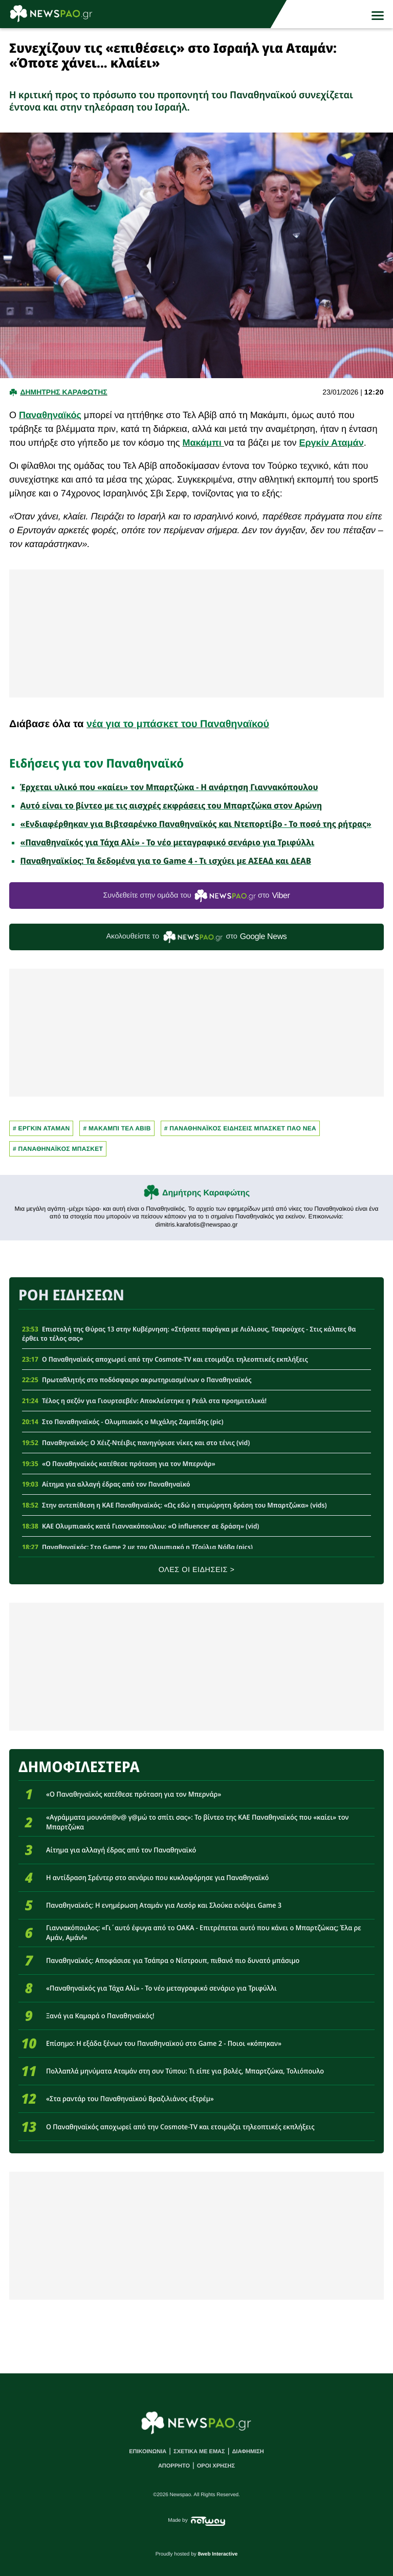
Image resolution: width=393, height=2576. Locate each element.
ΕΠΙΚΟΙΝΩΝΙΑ (147, 2452)
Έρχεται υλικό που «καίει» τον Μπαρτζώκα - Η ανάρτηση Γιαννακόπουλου (169, 787)
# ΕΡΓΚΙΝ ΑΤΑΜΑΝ (41, 1128)
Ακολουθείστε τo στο (196, 937)
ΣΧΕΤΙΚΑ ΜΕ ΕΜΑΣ (199, 2452)
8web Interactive (218, 2554)
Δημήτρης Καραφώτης (206, 1193)
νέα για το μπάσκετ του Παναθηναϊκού (177, 724)
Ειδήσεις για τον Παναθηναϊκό (96, 763)
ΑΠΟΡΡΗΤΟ (174, 2466)
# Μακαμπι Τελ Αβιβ (116, 1128)
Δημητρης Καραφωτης (63, 392)
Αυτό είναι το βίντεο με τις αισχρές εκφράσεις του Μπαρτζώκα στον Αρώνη (171, 805)
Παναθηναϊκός (50, 415)
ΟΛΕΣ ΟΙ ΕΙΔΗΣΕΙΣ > (197, 1570)
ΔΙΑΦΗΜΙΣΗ (248, 2452)
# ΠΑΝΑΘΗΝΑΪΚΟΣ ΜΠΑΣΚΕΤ (58, 1148)
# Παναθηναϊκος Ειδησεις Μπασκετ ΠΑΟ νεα (240, 1128)
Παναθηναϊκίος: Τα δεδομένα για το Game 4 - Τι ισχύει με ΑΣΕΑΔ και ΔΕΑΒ (165, 860)
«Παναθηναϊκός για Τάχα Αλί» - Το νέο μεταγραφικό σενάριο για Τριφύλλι (167, 842)
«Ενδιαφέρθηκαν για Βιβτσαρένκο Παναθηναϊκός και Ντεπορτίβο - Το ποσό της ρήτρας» (196, 823)
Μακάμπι (203, 443)
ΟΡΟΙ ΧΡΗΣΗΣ (216, 2466)
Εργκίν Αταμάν (331, 443)
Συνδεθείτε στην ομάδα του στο (196, 895)
